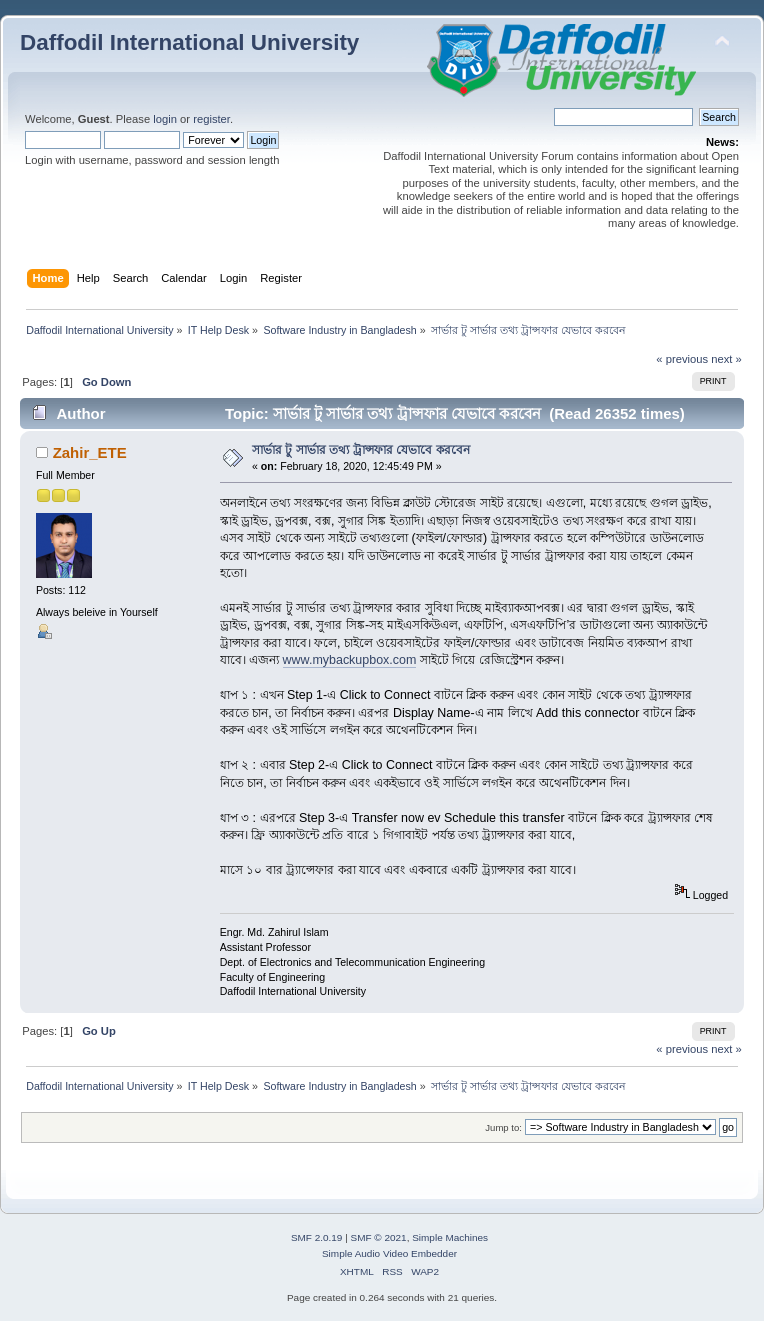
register (211, 119)
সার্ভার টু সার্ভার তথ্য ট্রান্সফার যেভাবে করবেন (361, 450)
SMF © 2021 (379, 1237)
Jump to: (503, 1127)
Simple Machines (450, 1237)
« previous (682, 359)
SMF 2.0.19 (317, 1237)
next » (726, 359)
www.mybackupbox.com (350, 660)
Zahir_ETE (90, 452)
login (165, 119)
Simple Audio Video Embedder (389, 1253)
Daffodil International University (189, 42)
